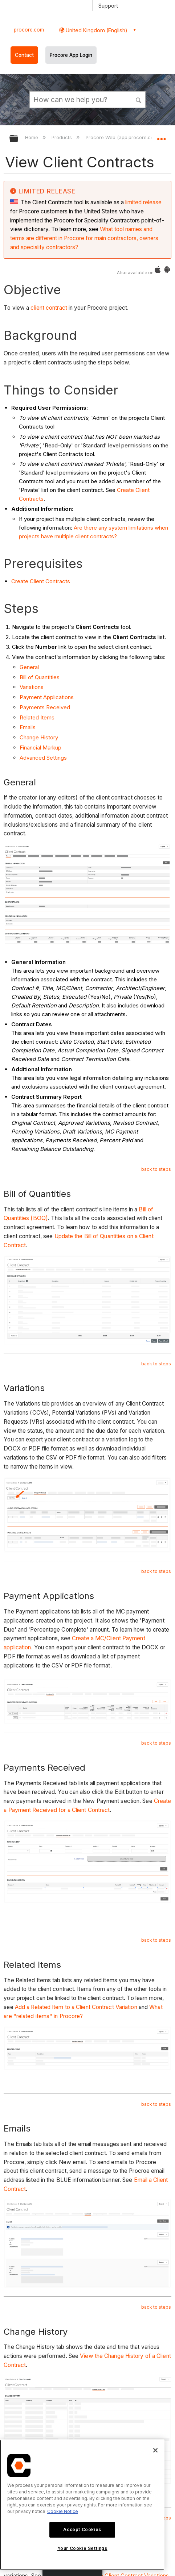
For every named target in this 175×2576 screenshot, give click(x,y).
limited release (143, 202)
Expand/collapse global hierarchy (18, 139)
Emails (28, 727)
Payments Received (45, 707)
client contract (48, 307)
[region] (82, 2504)
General (29, 667)
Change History (39, 737)
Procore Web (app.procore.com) (123, 137)
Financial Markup (40, 747)
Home (32, 137)
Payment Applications (47, 697)
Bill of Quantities (40, 677)
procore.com (29, 30)
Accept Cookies (82, 2529)
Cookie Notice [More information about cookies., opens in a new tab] (62, 2511)
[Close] (155, 2450)
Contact (24, 55)
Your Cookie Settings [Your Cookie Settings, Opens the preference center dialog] (82, 2548)
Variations (32, 687)
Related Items (37, 717)
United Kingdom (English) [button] (95, 30)
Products (62, 137)
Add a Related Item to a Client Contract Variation (76, 2007)
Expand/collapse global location (161, 136)
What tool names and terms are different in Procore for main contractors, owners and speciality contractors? (84, 238)
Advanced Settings (43, 757)
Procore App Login (71, 55)
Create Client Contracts (40, 581)
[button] (139, 99)
